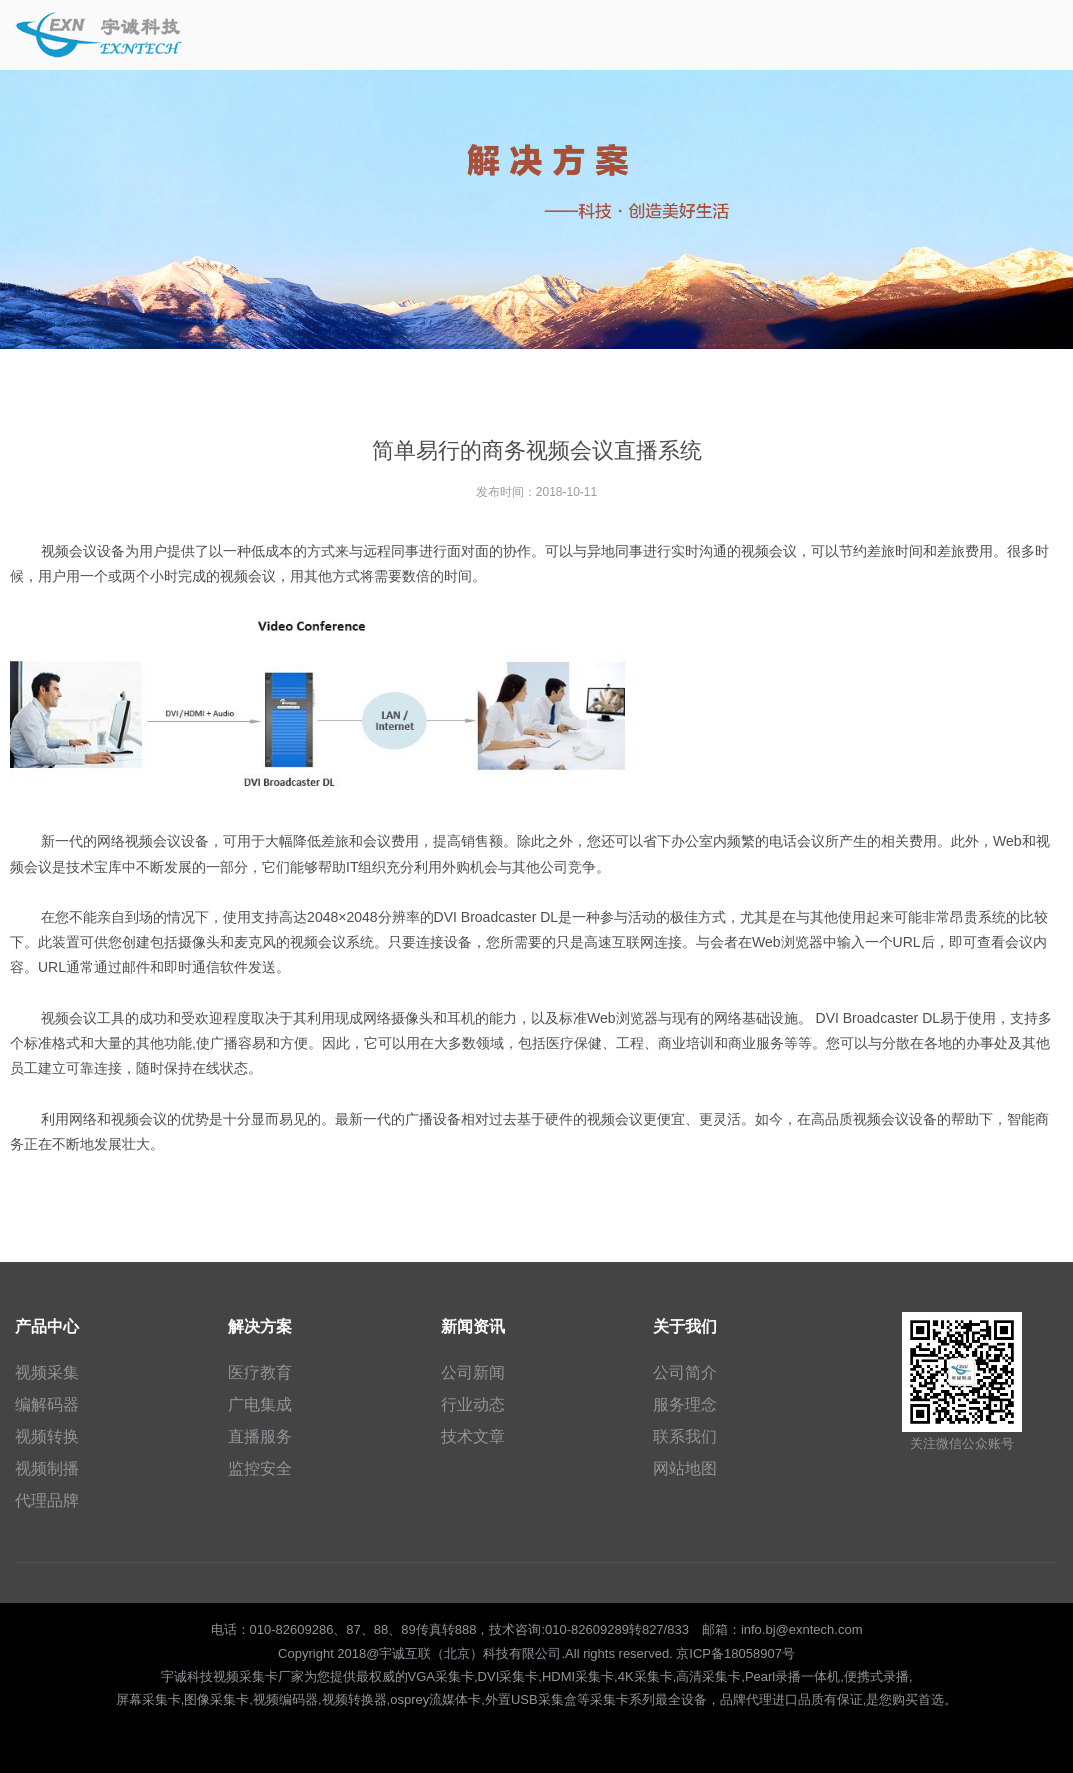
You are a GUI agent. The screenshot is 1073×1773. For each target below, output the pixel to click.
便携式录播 (876, 1676)
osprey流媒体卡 (435, 1699)
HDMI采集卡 (578, 1676)
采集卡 (609, 1699)
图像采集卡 (216, 1699)
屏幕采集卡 (148, 1699)
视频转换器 (354, 1699)
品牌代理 (746, 1699)
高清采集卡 (708, 1676)
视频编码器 (285, 1699)
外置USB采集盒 (531, 1699)
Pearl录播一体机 (792, 1676)
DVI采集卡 (508, 1676)
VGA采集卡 (441, 1676)
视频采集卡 (245, 1676)
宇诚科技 (187, 1676)
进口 (785, 1699)
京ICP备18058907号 (735, 1653)
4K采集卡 (645, 1676)
